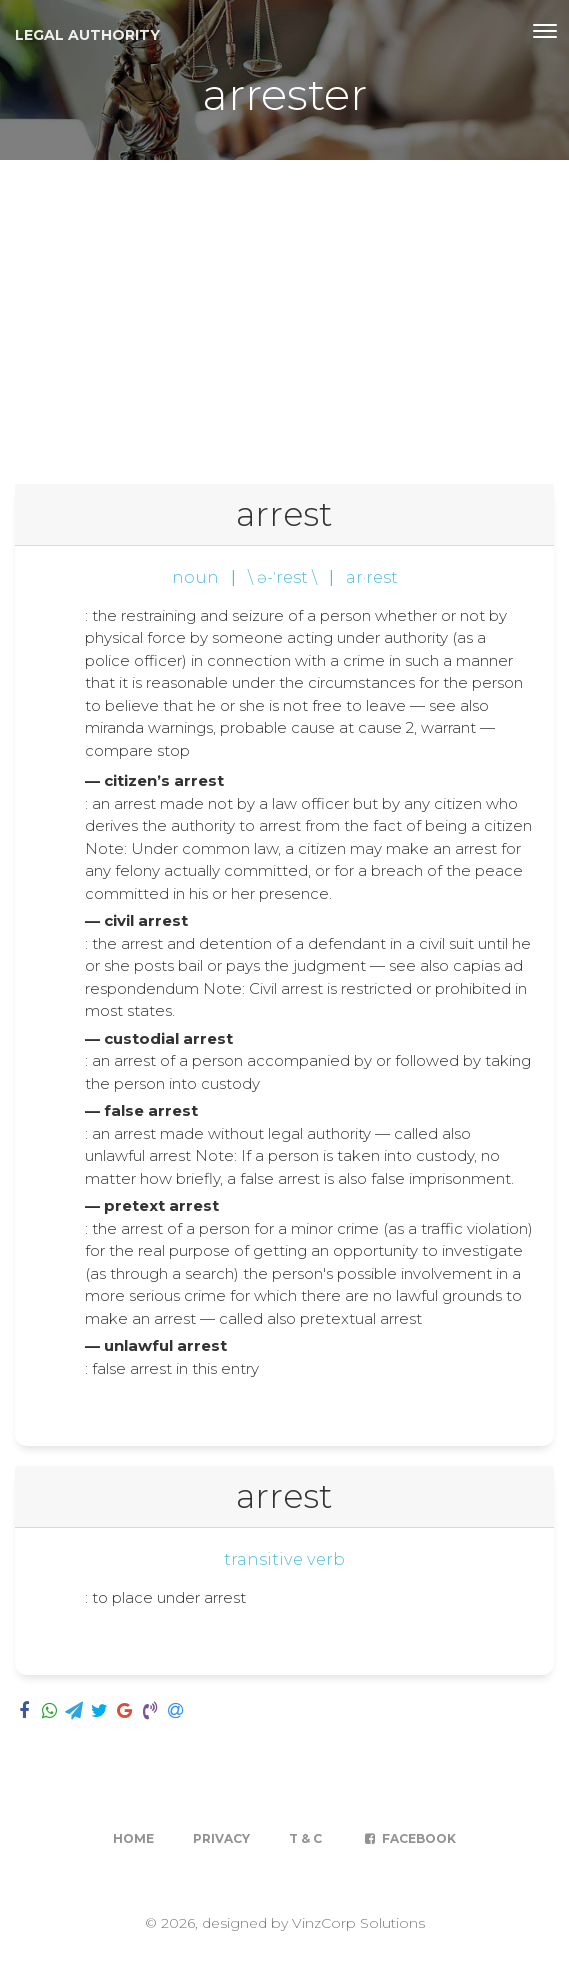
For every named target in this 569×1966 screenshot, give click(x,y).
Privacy (221, 1838)
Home (133, 1838)
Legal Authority (87, 35)
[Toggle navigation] (545, 31)
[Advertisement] (284, 310)
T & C (305, 1838)
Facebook (408, 1838)
